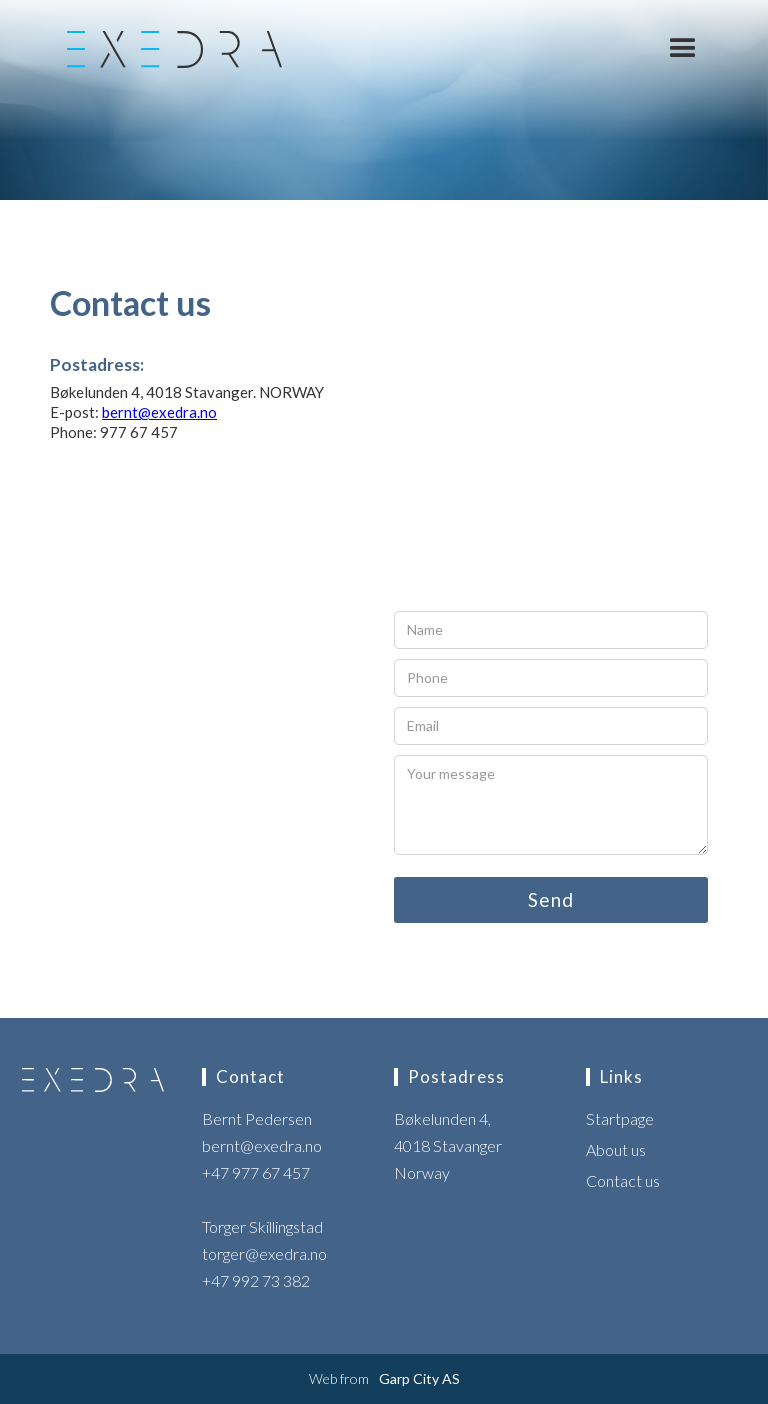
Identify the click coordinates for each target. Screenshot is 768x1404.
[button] (683, 49)
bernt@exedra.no (159, 412)
